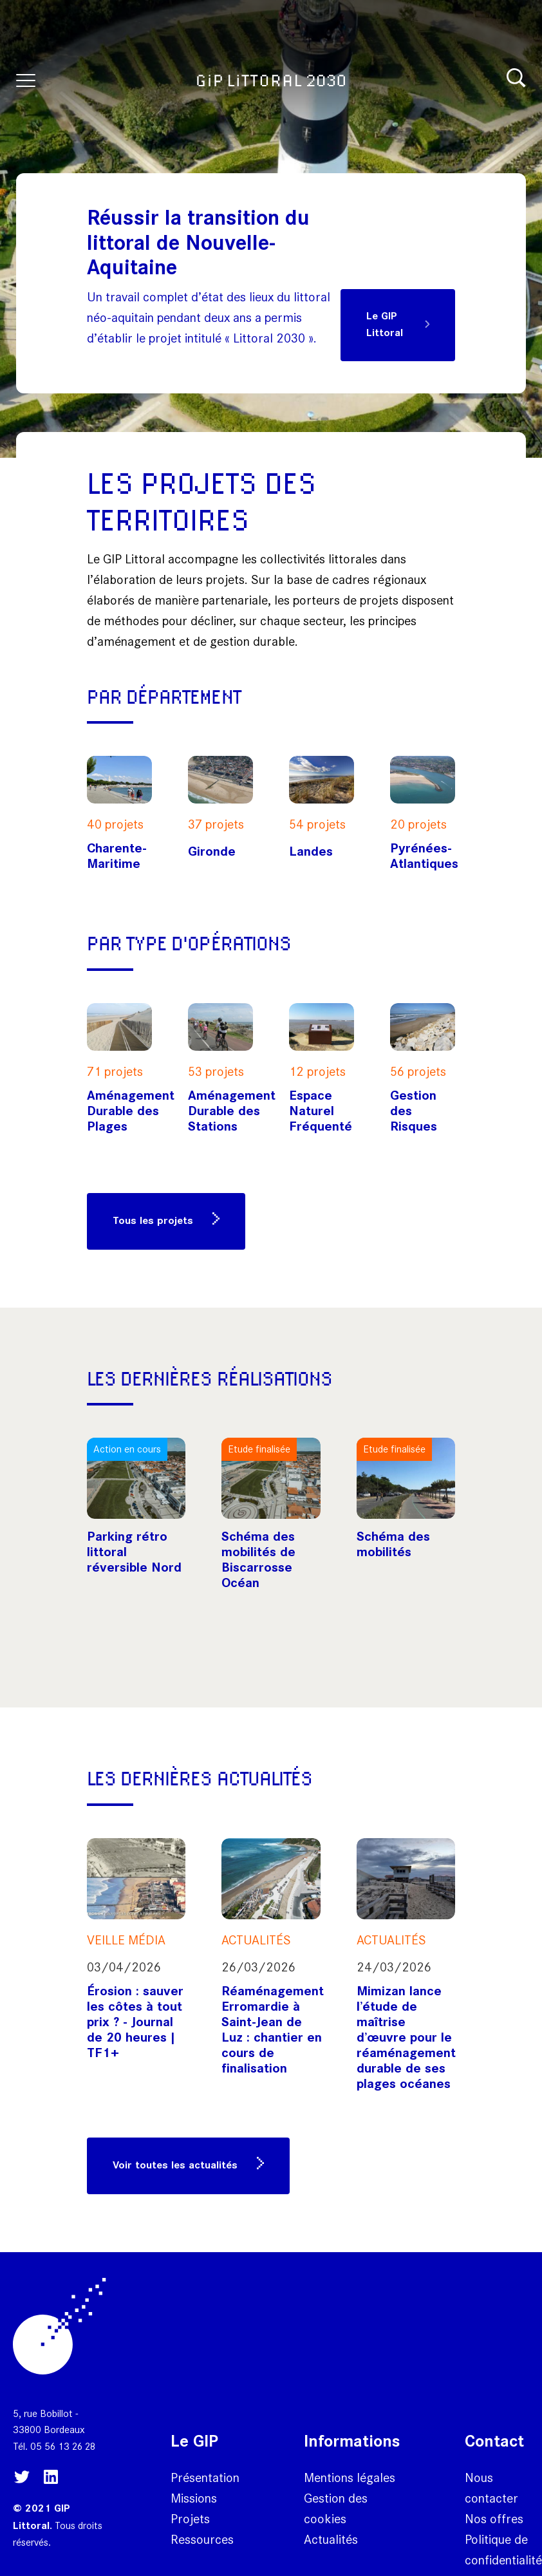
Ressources (202, 2539)
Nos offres (494, 2518)
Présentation (205, 2477)
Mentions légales (349, 2477)
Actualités (331, 2539)
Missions (194, 2498)
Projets (190, 2518)
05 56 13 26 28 (62, 2446)
